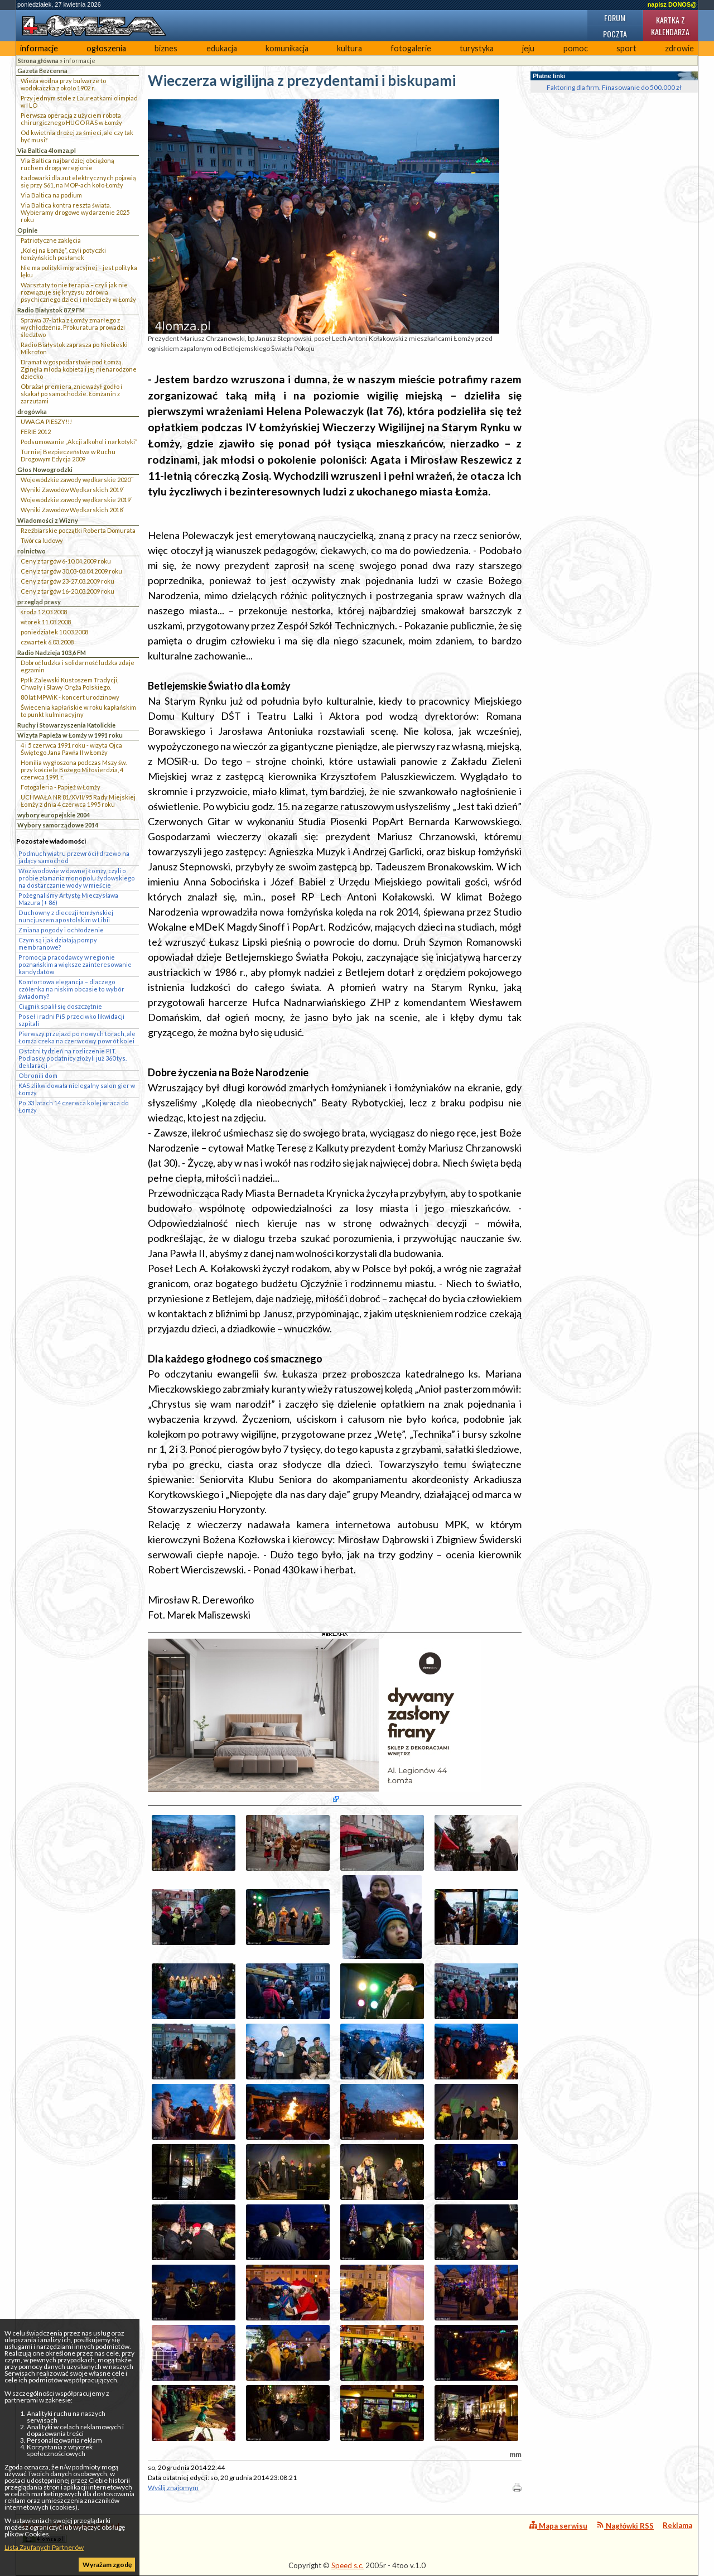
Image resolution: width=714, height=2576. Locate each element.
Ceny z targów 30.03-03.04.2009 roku (71, 571)
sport (626, 48)
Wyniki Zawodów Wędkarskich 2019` (72, 489)
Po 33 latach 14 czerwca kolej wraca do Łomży (73, 1106)
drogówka (32, 411)
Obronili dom (37, 1075)
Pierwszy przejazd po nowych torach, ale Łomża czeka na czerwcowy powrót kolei (77, 1037)
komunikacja (287, 48)
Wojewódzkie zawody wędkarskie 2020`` (77, 479)
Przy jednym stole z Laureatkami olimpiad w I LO (79, 101)
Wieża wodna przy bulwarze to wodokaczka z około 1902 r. (63, 84)
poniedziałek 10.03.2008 (54, 631)
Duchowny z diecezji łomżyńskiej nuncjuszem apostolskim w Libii (65, 916)
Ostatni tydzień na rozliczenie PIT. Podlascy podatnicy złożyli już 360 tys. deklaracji (72, 1058)
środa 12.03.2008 (44, 611)
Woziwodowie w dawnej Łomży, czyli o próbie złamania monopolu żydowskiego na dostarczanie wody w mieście (76, 878)
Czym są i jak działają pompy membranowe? (57, 943)
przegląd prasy (39, 601)
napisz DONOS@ (672, 4)
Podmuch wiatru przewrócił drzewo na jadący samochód (73, 857)
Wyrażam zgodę (107, 2564)
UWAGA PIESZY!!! (46, 421)
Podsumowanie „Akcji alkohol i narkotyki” (79, 441)
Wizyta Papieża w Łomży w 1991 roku (70, 735)
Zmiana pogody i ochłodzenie (61, 929)
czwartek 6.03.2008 (47, 642)
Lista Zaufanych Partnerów (44, 2547)
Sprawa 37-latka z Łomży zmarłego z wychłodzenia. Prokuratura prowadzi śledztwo (73, 327)
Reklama (677, 2525)
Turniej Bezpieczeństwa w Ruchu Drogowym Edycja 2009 (68, 455)
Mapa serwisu (558, 2525)
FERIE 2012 (36, 431)
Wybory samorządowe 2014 (57, 825)
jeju (528, 48)
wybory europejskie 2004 (53, 814)
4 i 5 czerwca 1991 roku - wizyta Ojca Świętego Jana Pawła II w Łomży (71, 748)
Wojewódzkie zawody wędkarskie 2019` (76, 499)
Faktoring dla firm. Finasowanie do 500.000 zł (614, 87)
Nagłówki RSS (625, 2525)
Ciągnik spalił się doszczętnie (60, 1006)
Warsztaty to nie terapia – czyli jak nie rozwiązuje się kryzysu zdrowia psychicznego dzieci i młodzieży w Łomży (78, 292)
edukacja (221, 48)
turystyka (477, 48)
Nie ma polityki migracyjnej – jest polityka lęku (79, 271)
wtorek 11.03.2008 (46, 621)
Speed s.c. (347, 2565)
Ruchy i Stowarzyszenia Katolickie (66, 725)
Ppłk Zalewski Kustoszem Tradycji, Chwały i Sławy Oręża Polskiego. (69, 683)
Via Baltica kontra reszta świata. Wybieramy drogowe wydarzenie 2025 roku (75, 212)
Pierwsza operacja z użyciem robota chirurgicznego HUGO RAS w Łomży (71, 119)
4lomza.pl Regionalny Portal (71, 2532)
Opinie (27, 230)
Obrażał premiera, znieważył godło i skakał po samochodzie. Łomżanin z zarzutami (71, 394)
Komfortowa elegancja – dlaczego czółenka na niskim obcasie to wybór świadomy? (71, 989)
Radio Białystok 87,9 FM (51, 310)
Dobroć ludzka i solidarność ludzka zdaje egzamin (77, 666)
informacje (39, 48)
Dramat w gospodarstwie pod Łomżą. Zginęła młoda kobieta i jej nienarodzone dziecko (79, 369)
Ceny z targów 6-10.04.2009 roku (66, 561)
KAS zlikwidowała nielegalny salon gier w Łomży (76, 1089)
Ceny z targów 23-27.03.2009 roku (67, 581)
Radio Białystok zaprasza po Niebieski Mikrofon (74, 348)
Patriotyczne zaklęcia (51, 240)
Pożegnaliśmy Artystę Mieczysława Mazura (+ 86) (68, 899)
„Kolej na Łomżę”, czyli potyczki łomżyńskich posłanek (63, 254)
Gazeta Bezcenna (42, 70)
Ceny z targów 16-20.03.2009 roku (67, 591)
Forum (614, 17)
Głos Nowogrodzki (45, 469)
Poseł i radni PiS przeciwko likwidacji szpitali (71, 1020)
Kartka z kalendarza (670, 25)
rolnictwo (31, 551)
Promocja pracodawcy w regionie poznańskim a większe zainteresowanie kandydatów (75, 964)
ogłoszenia (106, 48)
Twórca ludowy (42, 540)
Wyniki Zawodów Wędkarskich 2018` (72, 509)
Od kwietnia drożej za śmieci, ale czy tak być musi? (77, 136)
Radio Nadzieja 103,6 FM (51, 652)
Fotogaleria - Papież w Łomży (60, 787)
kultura (349, 48)
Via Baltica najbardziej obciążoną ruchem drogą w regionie (67, 164)
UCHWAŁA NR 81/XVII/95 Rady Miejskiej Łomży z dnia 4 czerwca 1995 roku (78, 800)
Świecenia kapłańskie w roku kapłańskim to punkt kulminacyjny (78, 711)
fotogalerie (410, 48)
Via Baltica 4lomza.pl (46, 150)
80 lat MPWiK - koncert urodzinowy (70, 697)
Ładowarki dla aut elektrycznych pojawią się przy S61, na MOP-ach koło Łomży (78, 181)
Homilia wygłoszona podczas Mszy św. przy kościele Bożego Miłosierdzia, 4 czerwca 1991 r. (74, 770)
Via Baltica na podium (51, 195)
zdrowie (679, 48)
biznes (166, 48)
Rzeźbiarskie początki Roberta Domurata (78, 530)
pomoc (575, 48)
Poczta (615, 34)
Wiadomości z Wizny (47, 520)
